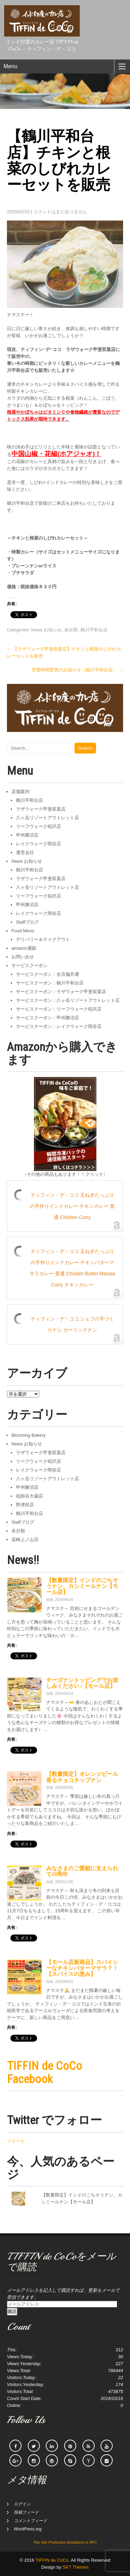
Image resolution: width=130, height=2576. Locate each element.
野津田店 (25, 1504)
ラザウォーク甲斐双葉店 (41, 809)
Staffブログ (27, 922)
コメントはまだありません (60, 211)
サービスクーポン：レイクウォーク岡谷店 (59, 1026)
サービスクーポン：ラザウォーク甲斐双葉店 (61, 991)
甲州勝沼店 (27, 835)
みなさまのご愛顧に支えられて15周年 (82, 1871)
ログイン (22, 2504)
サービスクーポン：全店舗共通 (47, 974)
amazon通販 (23, 948)
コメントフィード (30, 2520)
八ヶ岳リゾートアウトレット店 (47, 817)
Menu (10, 66)
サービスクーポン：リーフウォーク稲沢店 (59, 1009)
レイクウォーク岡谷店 (38, 843)
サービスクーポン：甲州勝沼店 (47, 1017)
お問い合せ (22, 956)
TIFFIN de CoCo (51, 2560)
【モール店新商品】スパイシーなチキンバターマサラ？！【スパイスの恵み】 (82, 1968)
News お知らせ (46, 629)
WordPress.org (28, 2529)
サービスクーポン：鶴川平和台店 (50, 983)
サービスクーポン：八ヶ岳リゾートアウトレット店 (68, 1000)
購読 (12, 2311)
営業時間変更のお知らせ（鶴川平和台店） (77, 669)
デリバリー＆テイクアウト (43, 939)
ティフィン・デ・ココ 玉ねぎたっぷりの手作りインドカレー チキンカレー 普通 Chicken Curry (72, 1206)
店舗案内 (20, 791)
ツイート (16, 2141)
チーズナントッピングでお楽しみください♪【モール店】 (82, 1683)
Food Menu (22, 930)
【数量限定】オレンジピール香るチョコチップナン (82, 1777)
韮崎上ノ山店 (24, 1539)
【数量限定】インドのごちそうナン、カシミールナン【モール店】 (82, 1586)
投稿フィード (26, 2512)
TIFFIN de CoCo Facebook (44, 2072)
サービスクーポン (29, 965)
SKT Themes (76, 2567)
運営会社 (25, 852)
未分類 (71, 629)
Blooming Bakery (28, 1435)
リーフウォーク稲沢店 (38, 826)
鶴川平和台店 (93, 629)
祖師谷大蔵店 (29, 1496)
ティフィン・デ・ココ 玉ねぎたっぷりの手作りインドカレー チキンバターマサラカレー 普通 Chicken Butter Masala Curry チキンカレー (72, 1268)
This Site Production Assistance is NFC (65, 2542)
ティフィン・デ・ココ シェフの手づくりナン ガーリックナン (72, 1324)
